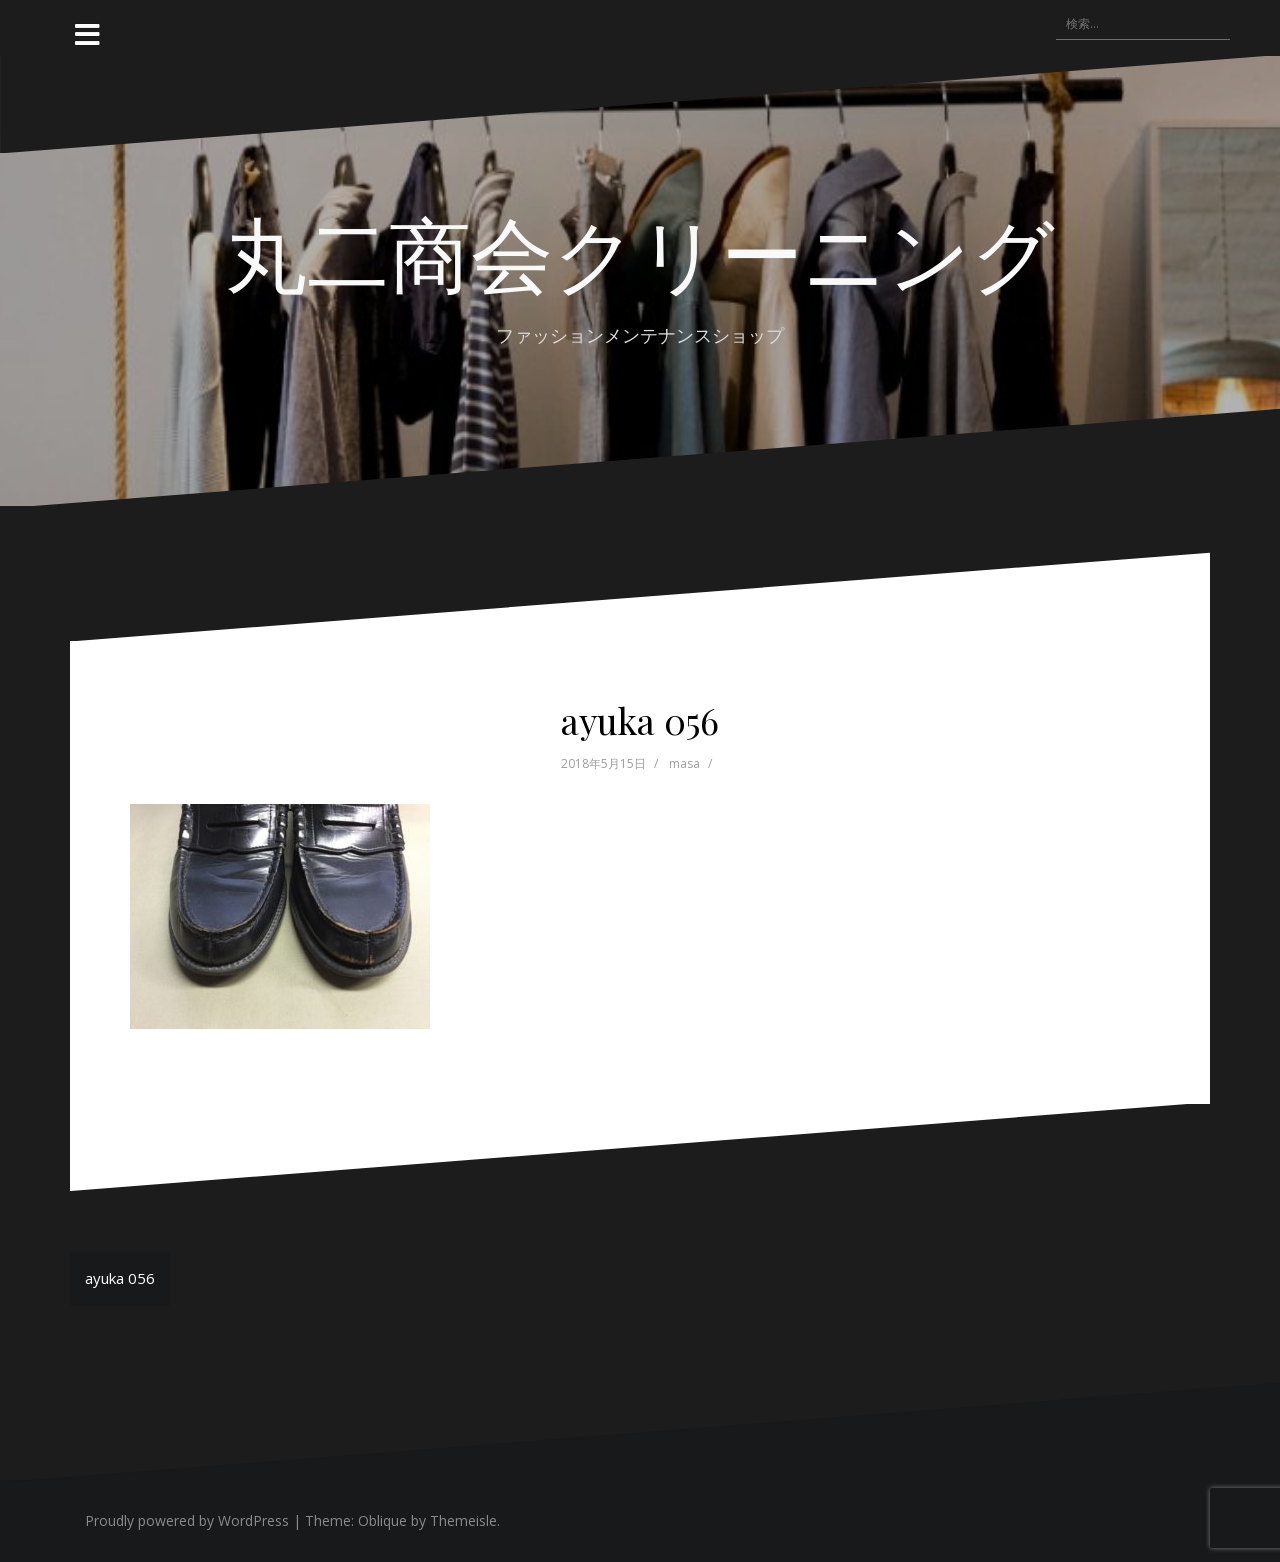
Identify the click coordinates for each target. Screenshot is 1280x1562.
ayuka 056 (120, 1278)
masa (684, 763)
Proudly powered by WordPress (187, 1520)
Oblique (382, 1520)
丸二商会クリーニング (640, 251)
